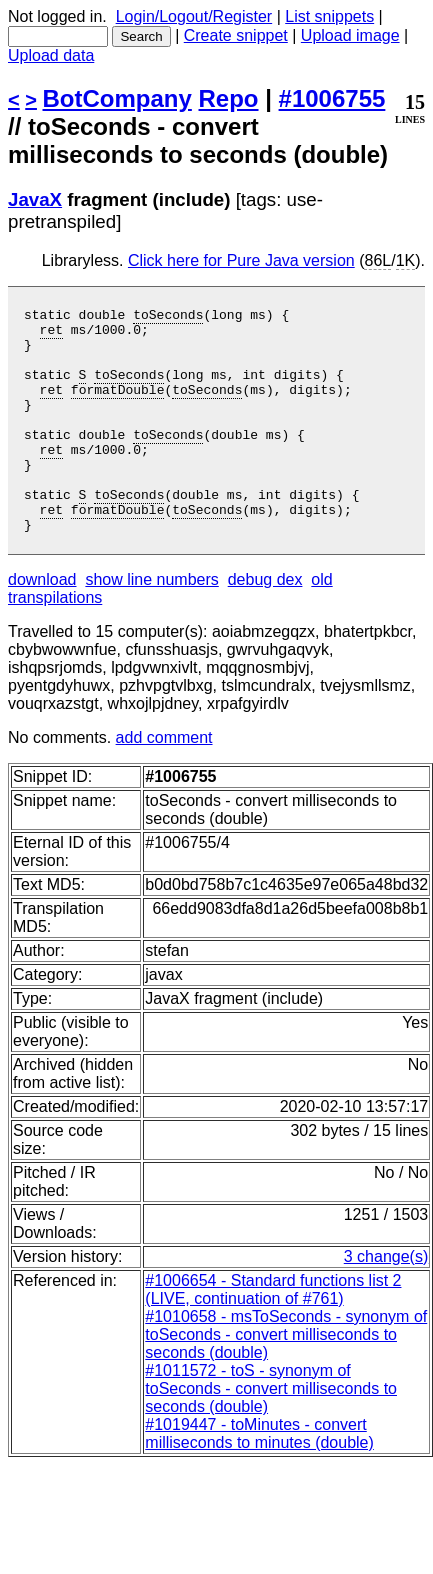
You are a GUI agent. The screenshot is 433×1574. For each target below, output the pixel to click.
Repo (229, 98)
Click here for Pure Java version (241, 260)
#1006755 (332, 98)
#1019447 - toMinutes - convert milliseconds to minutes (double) (259, 1478)
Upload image (350, 35)
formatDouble (118, 407)
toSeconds (168, 317)
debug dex (265, 624)
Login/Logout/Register (194, 16)
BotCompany (117, 98)
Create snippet (236, 35)
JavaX (35, 199)
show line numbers (151, 624)
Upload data (51, 55)
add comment (164, 782)
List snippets (329, 16)
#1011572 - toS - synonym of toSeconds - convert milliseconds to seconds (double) (271, 1433)
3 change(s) (386, 1301)
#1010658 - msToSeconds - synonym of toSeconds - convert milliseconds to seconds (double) (286, 1379)
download (42, 624)
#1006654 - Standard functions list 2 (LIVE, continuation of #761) (273, 1334)
